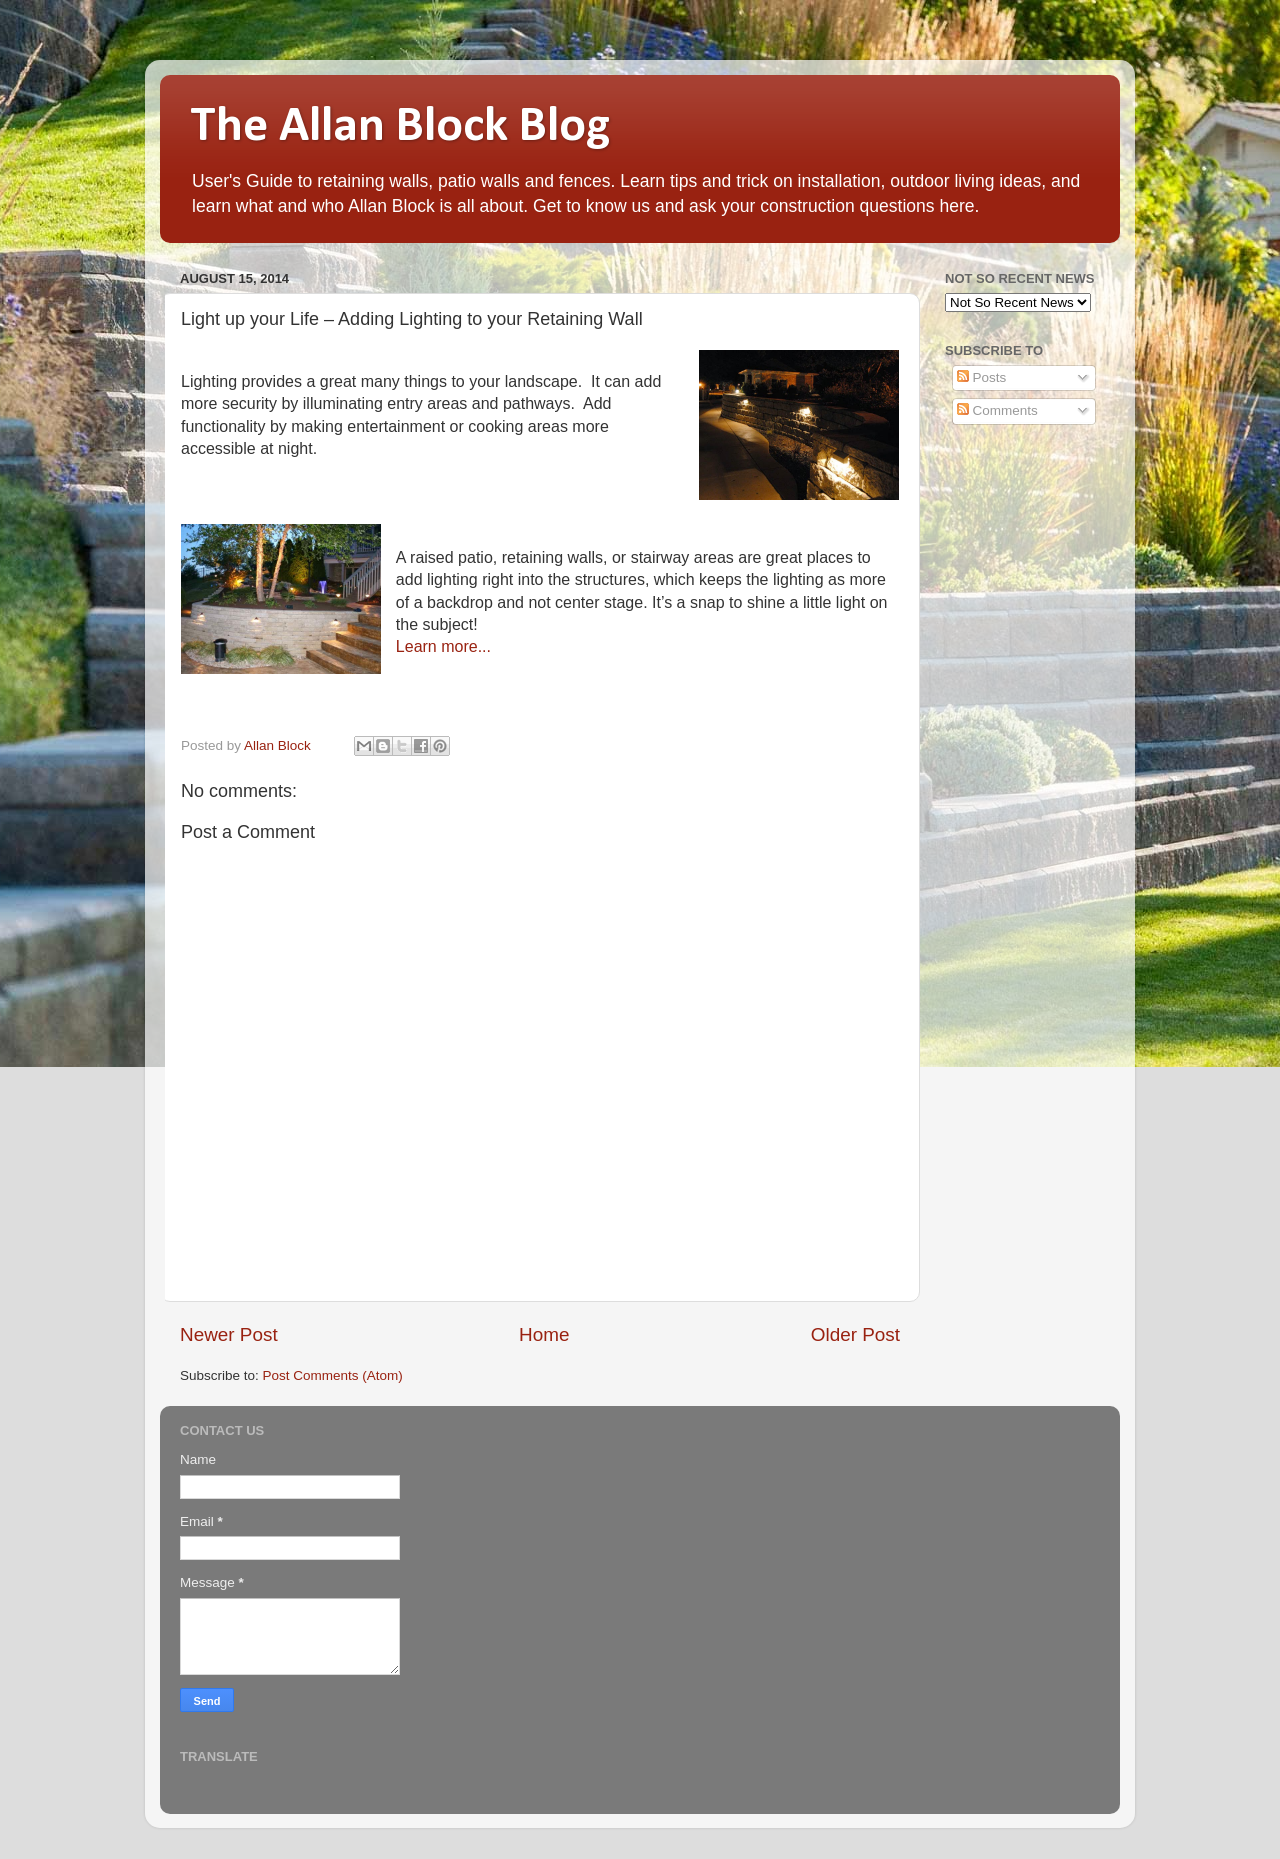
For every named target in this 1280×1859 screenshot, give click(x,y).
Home (544, 1334)
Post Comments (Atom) (333, 1375)
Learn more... (443, 646)
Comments (997, 410)
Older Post (855, 1334)
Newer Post (229, 1334)
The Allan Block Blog (400, 127)
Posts (982, 377)
